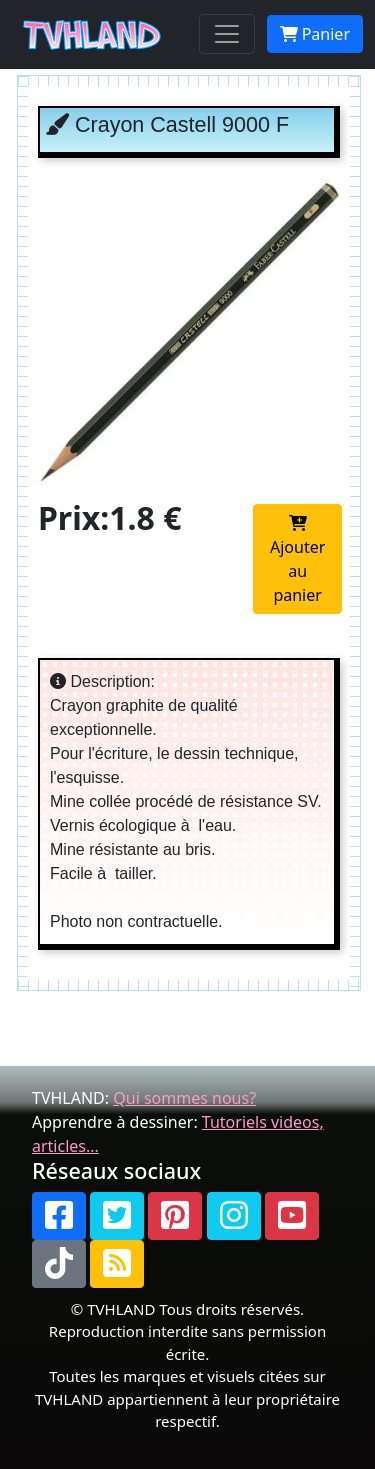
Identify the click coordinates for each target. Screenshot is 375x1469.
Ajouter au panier (297, 560)
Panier (315, 34)
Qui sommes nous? (184, 1098)
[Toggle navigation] (227, 34)
